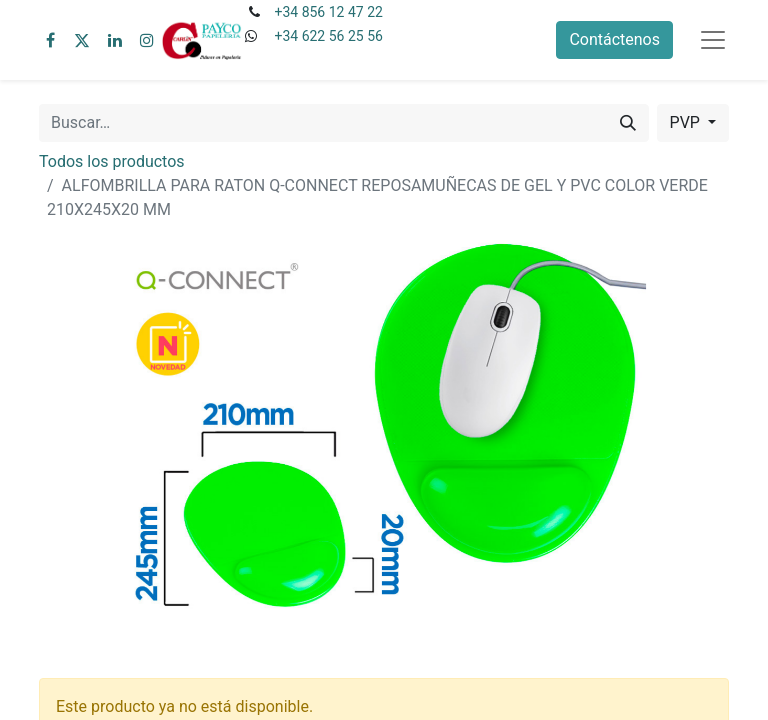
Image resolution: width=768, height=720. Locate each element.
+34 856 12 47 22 (328, 12)
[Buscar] (628, 123)
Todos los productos (112, 161)
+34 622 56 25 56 (328, 36)
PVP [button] (687, 122)
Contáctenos (614, 39)
